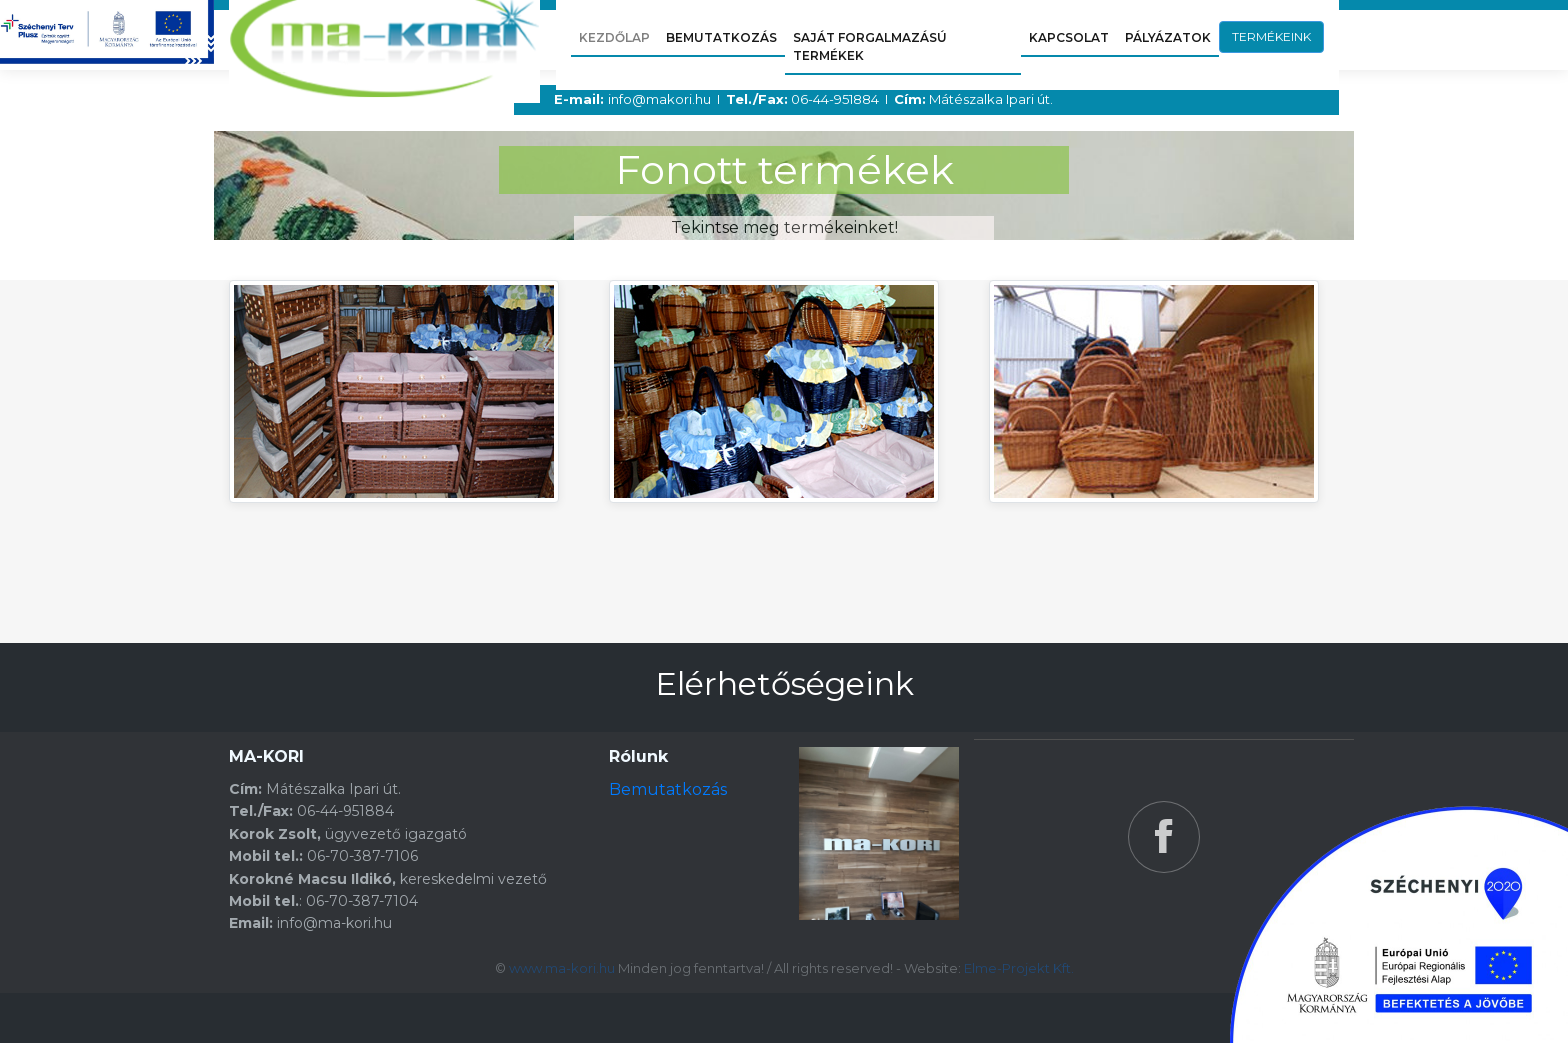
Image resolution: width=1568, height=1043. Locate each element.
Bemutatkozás (668, 789)
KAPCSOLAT (1069, 37)
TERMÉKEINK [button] (1271, 36)
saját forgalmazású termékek (870, 46)
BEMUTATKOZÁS (721, 37)
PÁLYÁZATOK (1168, 37)
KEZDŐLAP (614, 37)
